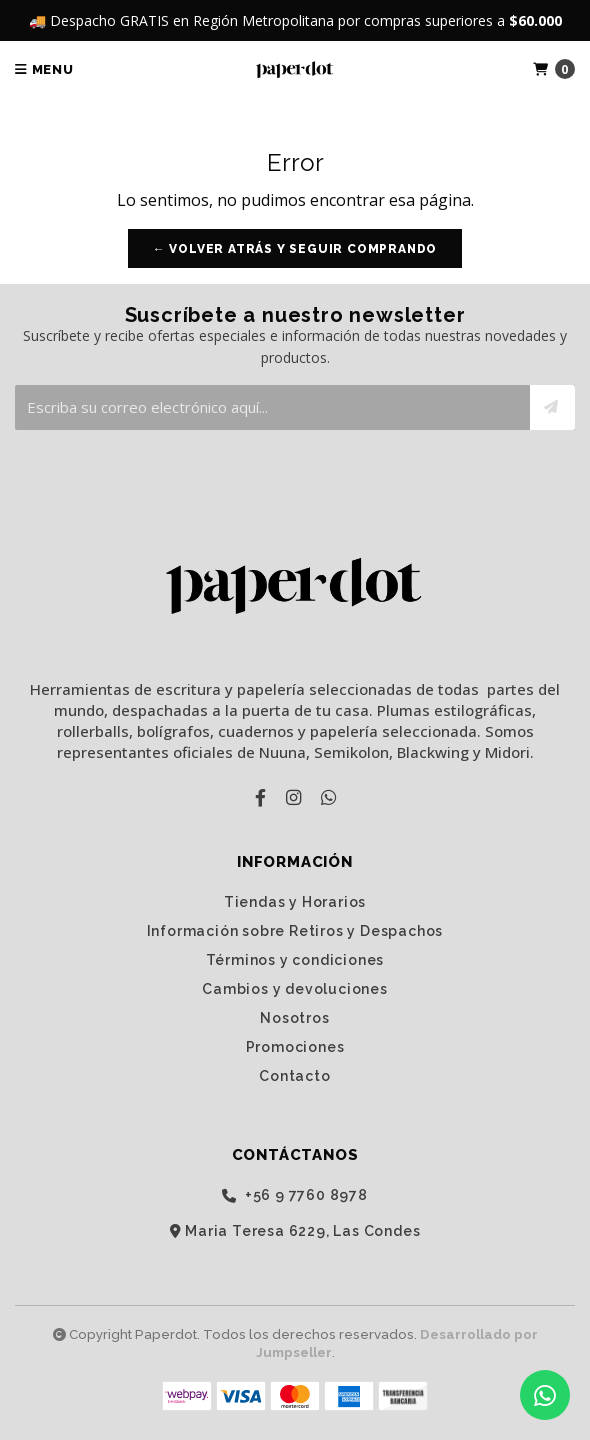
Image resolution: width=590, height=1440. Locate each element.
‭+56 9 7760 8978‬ (295, 1195)
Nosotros (294, 1018)
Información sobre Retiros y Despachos (295, 931)
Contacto (294, 1076)
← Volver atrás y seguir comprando (295, 249)
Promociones (295, 1047)
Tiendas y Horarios (295, 902)
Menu (44, 69)
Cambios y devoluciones (295, 989)
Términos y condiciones (295, 960)
